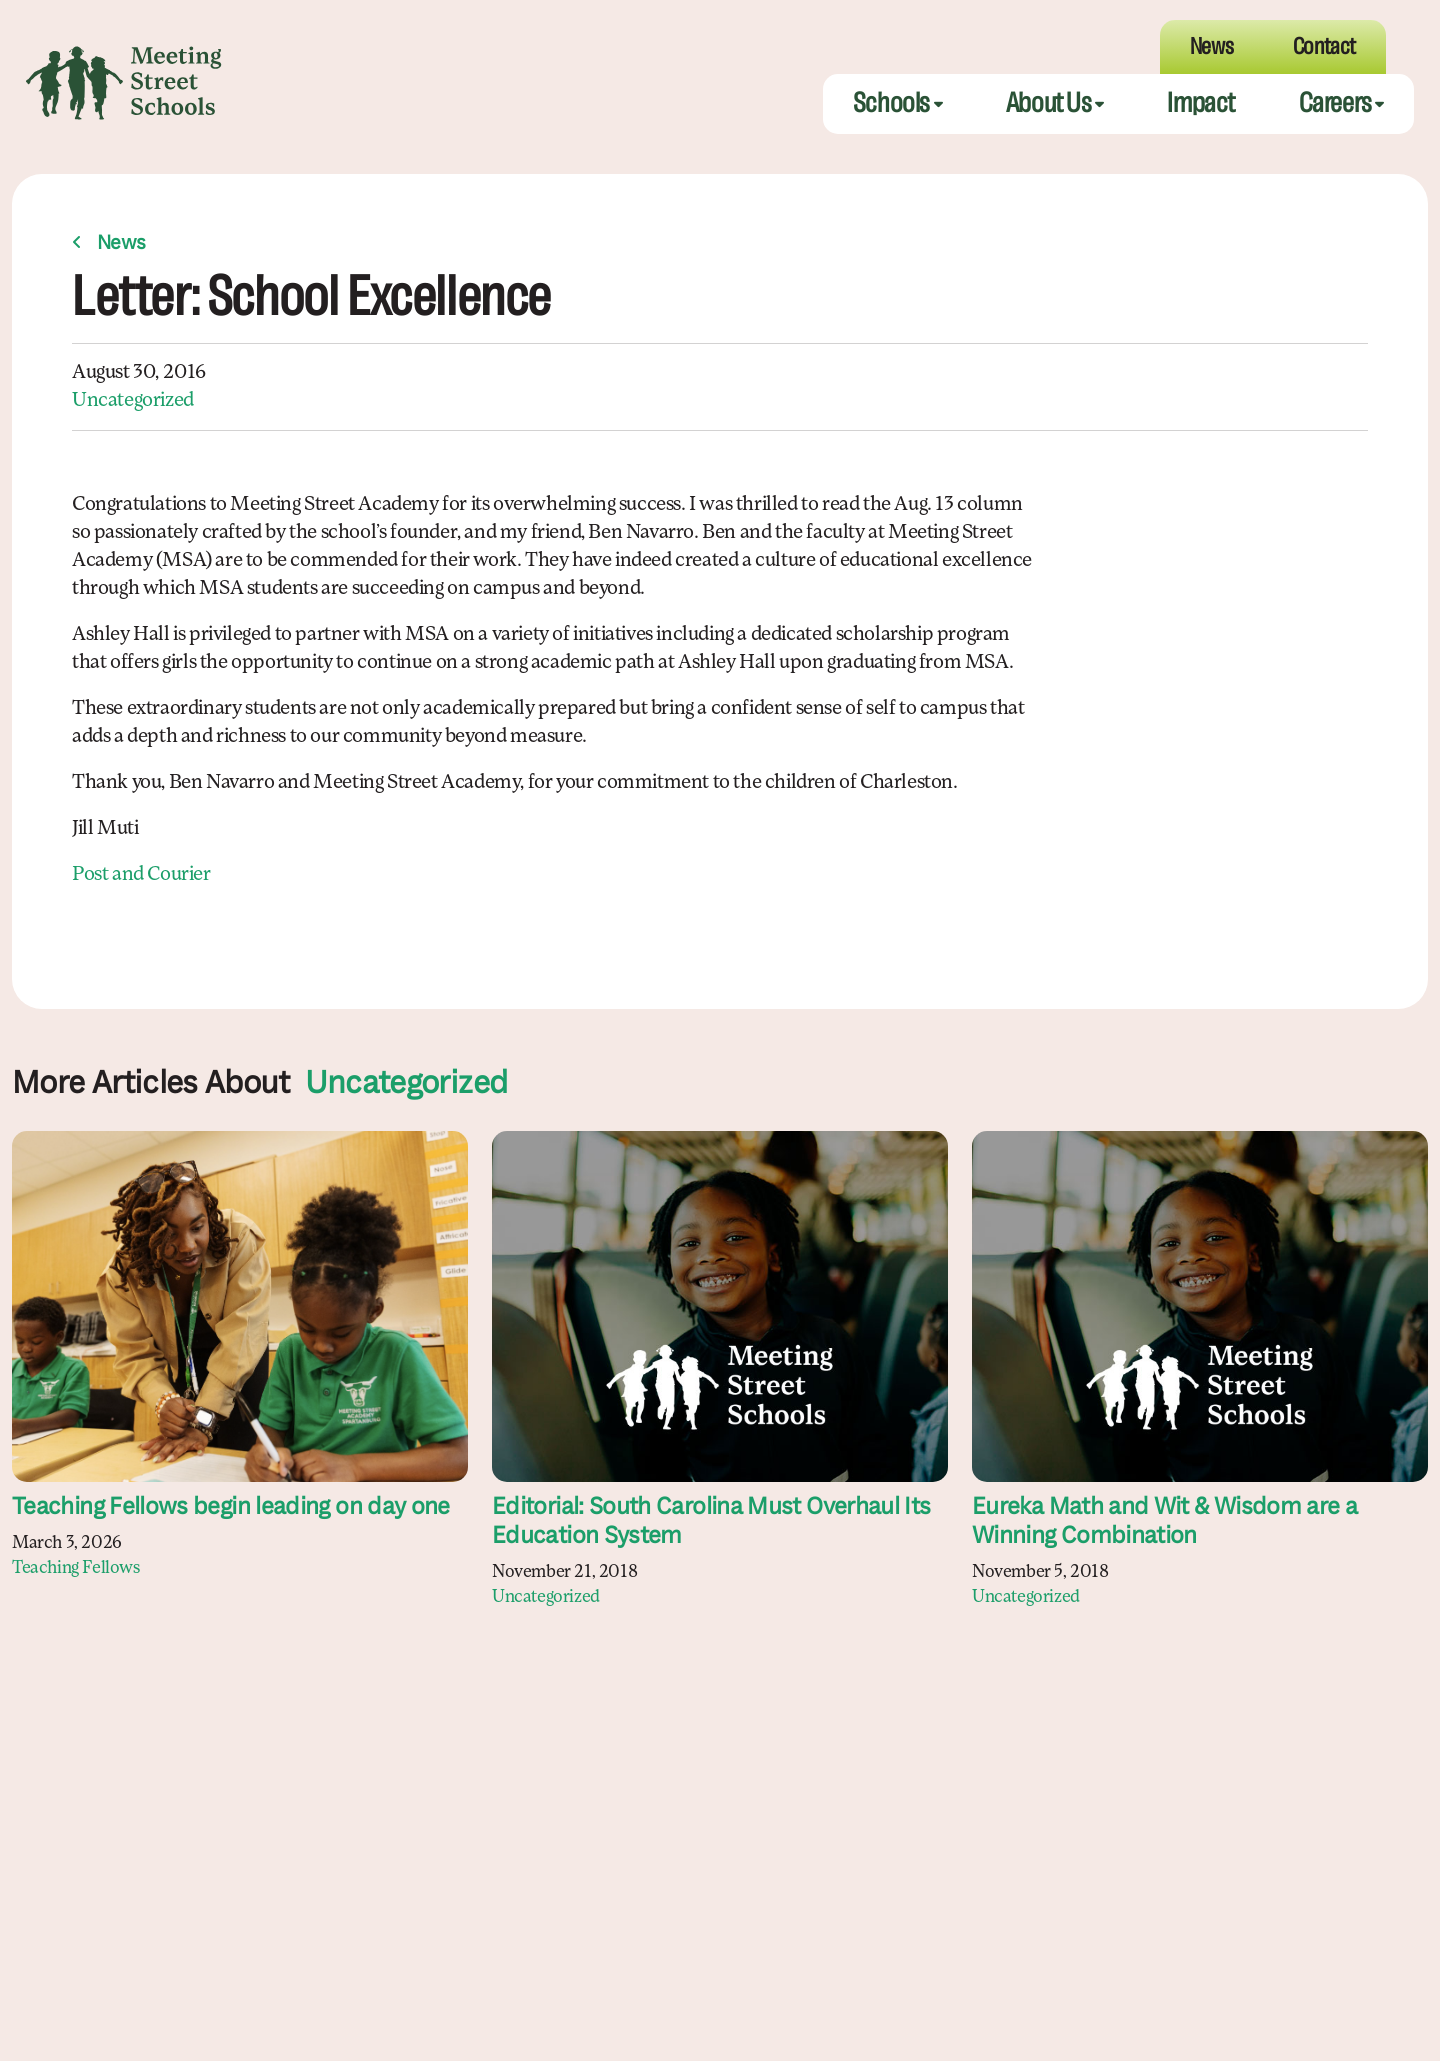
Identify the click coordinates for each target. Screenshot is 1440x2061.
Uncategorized (133, 401)
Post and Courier (141, 875)
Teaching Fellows (76, 1568)
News (121, 244)
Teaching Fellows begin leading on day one (231, 1508)
